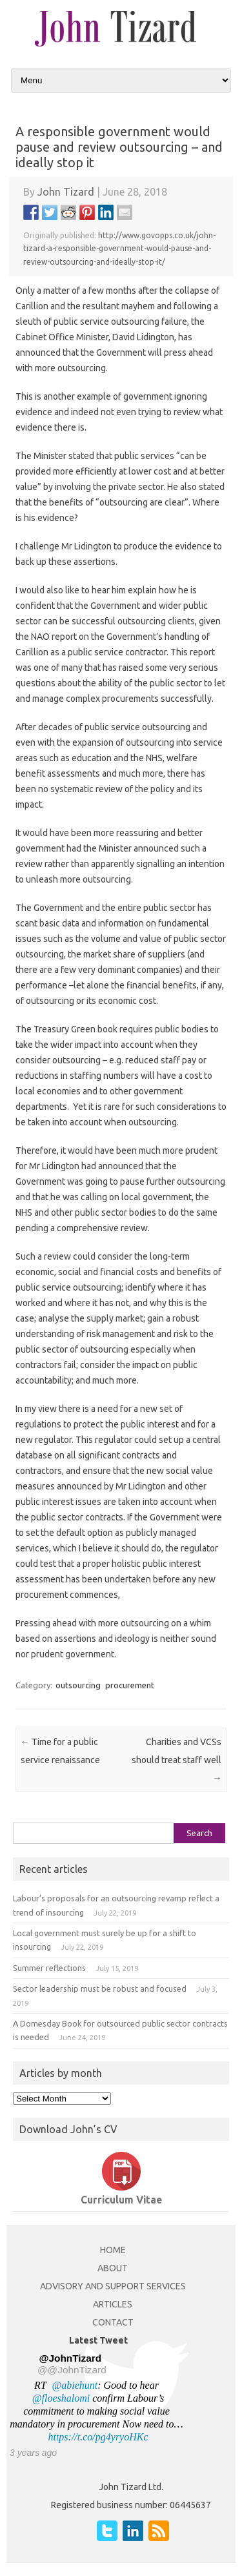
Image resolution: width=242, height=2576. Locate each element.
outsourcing (78, 1685)
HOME (113, 2250)
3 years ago (33, 2453)
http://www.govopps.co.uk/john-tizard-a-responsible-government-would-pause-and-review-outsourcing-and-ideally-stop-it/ (119, 248)
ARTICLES (112, 2304)
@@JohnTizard (71, 2369)
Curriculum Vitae (121, 2199)
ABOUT (112, 2268)
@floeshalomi (61, 2398)
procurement (129, 1685)
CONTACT (113, 2322)
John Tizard (65, 192)
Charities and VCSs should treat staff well (176, 1760)
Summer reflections (49, 1967)
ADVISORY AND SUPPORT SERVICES (113, 2286)
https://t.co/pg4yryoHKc (98, 2436)
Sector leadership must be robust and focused (100, 1988)
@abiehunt (75, 2385)
